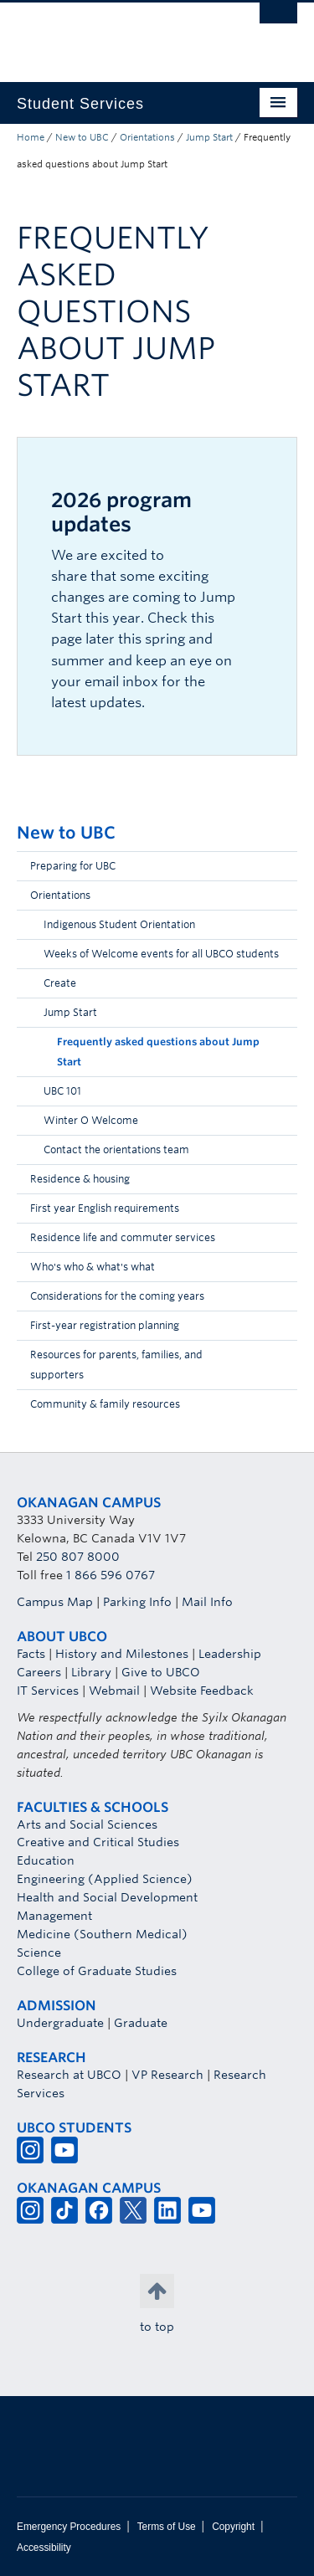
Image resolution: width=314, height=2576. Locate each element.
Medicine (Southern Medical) (102, 1934)
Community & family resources (105, 1404)
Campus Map (55, 1602)
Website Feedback (202, 1690)
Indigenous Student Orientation (119, 924)
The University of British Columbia (115, 34)
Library (91, 1672)
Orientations (147, 137)
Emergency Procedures (69, 2526)
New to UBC (82, 137)
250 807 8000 (78, 1556)
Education (46, 1860)
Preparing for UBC (73, 866)
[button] (280, 899)
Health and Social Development (107, 1897)
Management (54, 1915)
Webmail (114, 1690)
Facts (31, 1653)
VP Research (167, 2074)
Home (30, 137)
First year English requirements (104, 1208)
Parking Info (137, 1602)
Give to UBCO (160, 1672)
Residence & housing (80, 1179)
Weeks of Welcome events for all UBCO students (161, 953)
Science (39, 1952)
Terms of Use (166, 2526)
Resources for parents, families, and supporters (116, 1364)
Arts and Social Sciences (87, 1824)
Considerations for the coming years (117, 1296)
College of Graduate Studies (97, 1971)
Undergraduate (60, 2022)
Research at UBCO (69, 2074)
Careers (39, 1672)
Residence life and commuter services (122, 1237)
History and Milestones (121, 1653)
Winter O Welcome (91, 1120)
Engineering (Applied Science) (105, 1879)
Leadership (229, 1653)
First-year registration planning (104, 1325)
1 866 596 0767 (110, 1575)
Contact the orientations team (116, 1149)
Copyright (233, 2526)
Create (60, 983)
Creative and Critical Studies (98, 1842)
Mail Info (207, 1602)
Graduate (140, 2022)
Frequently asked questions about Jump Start (158, 1051)
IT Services (48, 1690)
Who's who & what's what (92, 1266)
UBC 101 (62, 1091)
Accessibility (44, 2547)
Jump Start (209, 137)
